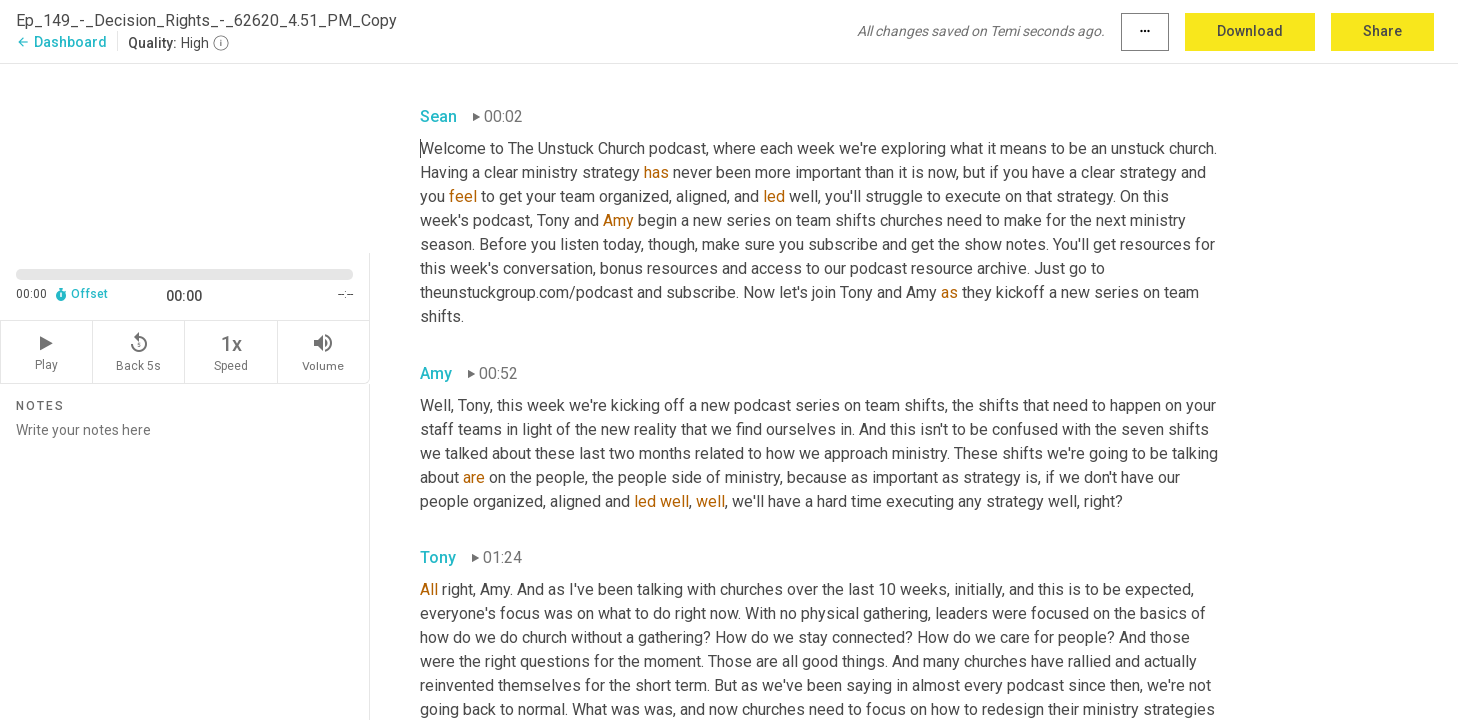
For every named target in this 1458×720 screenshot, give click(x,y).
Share (1382, 31)
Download (1250, 31)
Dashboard (61, 42)
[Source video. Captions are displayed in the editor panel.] (185, 156)
